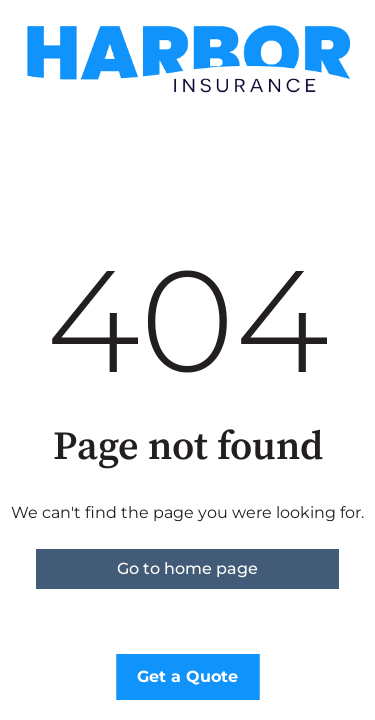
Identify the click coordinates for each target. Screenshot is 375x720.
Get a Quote (187, 676)
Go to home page (187, 568)
